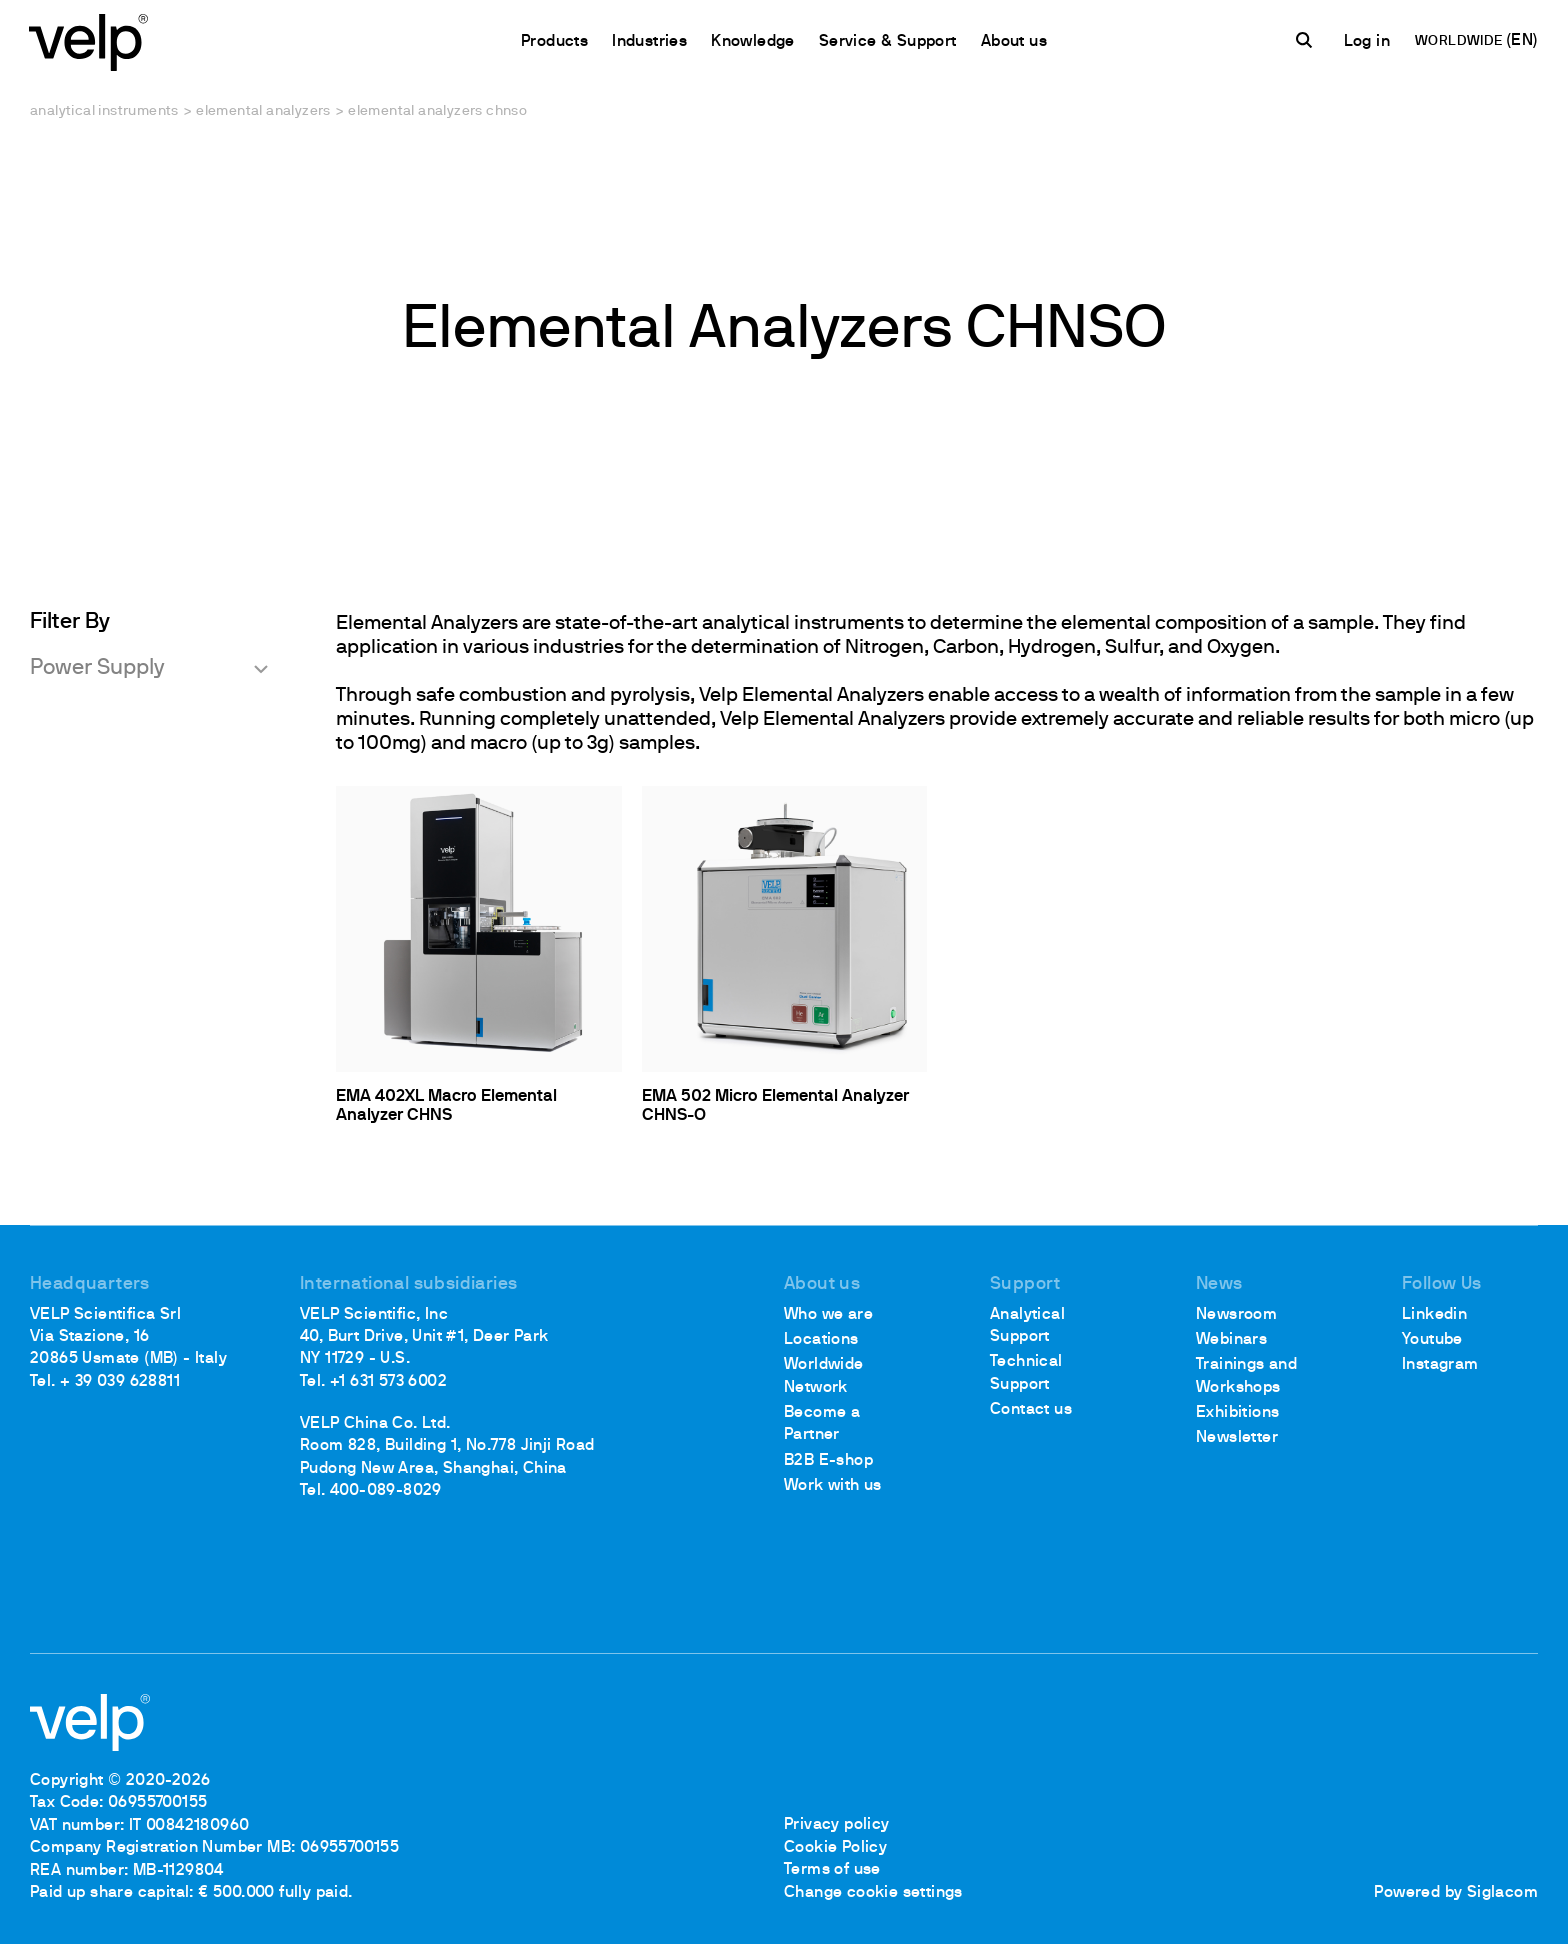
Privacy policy (837, 1826)
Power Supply (97, 668)
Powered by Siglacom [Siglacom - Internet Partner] (1456, 1893)
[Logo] (90, 40)
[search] (1307, 41)
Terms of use (832, 1871)
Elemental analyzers (263, 111)
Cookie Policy (835, 1848)
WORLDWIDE (1459, 42)
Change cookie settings (873, 1893)
